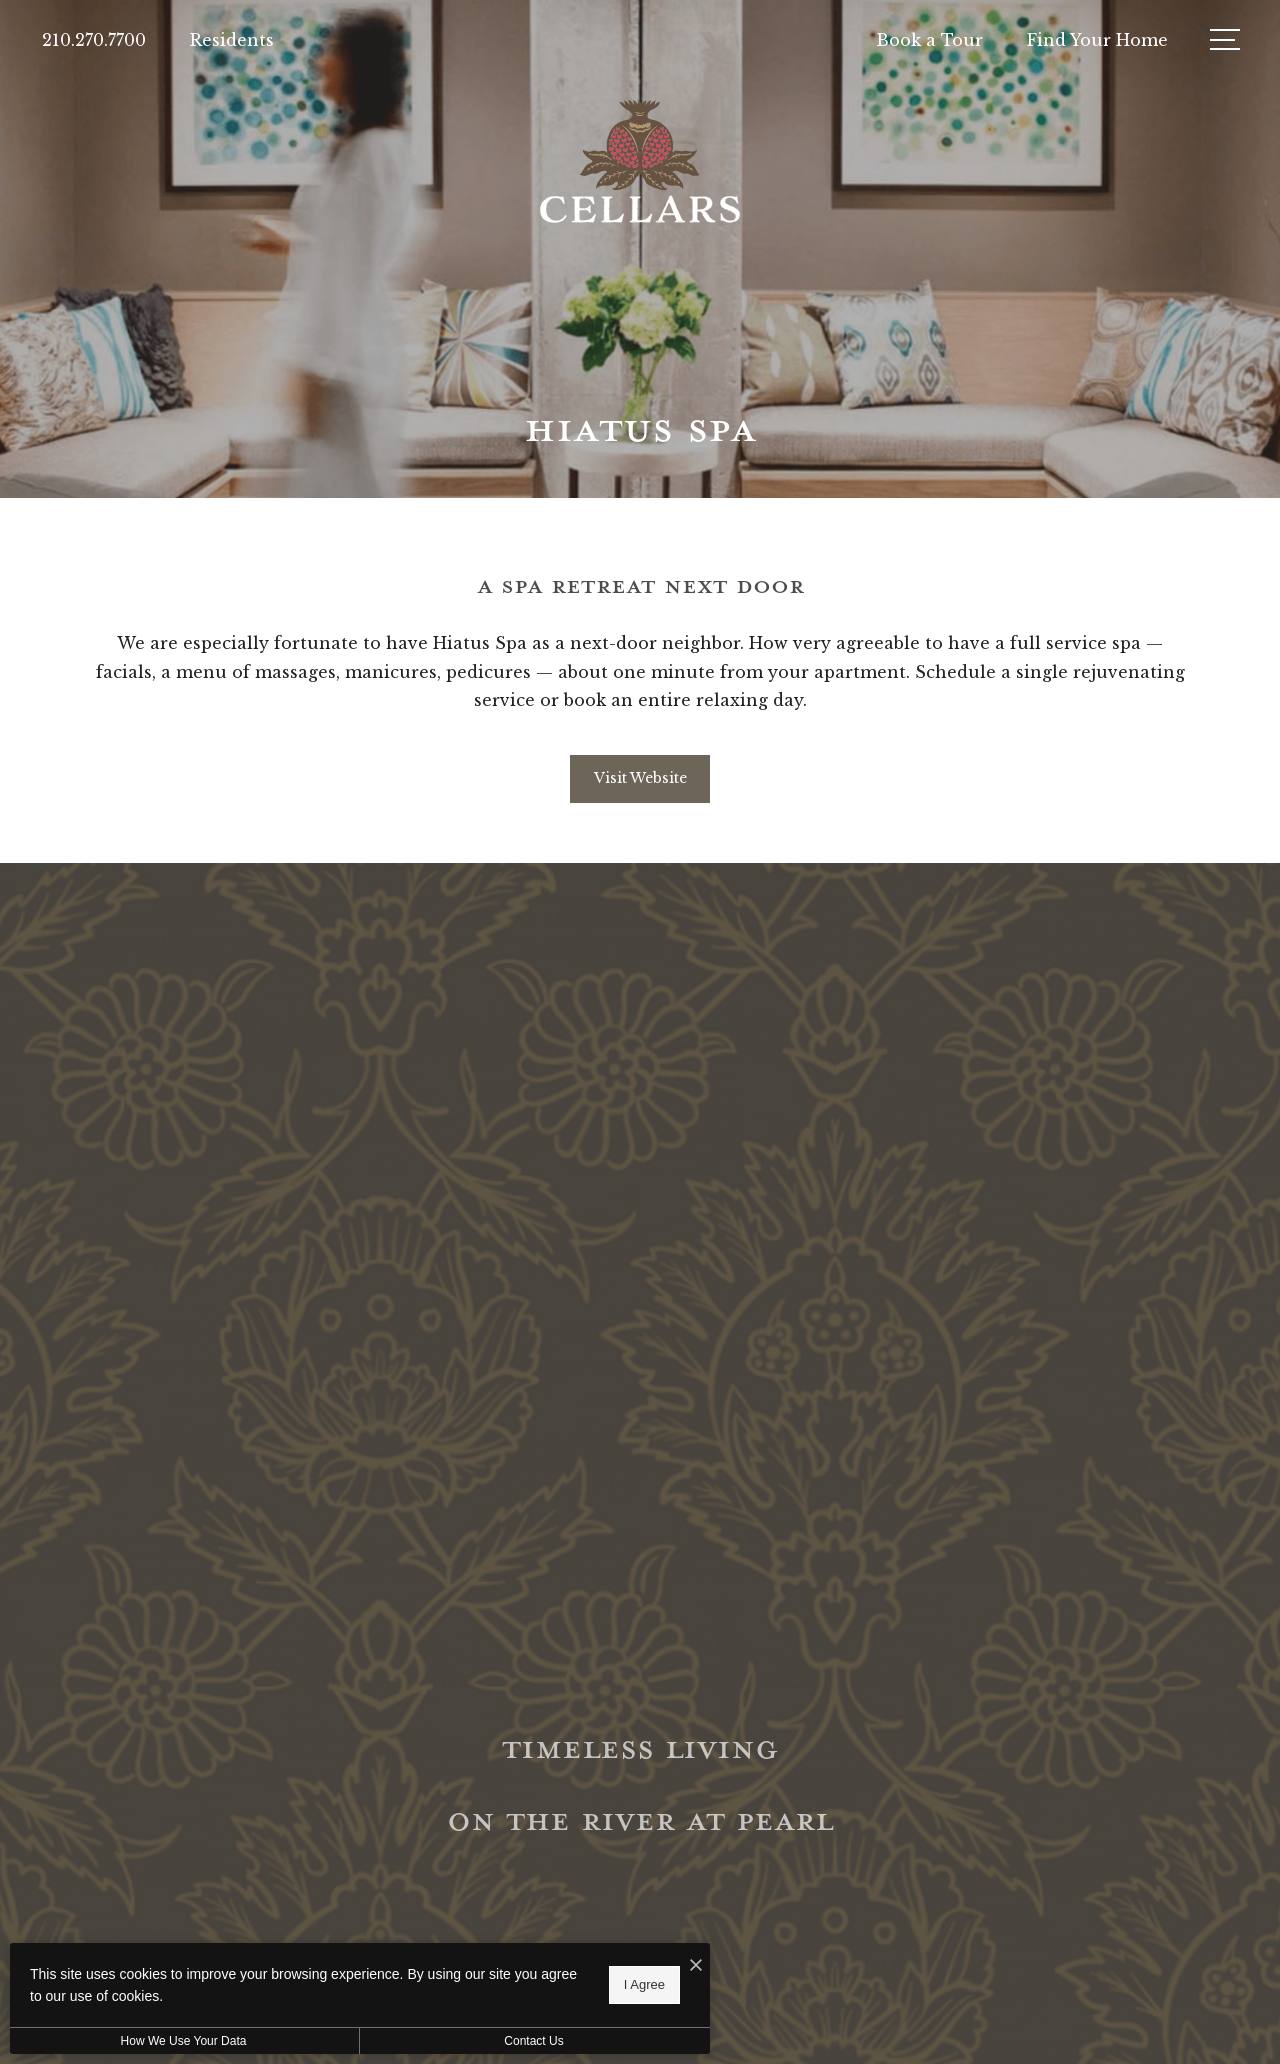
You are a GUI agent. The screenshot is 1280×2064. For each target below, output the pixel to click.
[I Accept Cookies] (696, 1965)
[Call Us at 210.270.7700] (94, 40)
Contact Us (533, 2041)
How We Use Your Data (184, 2041)
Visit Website (640, 778)
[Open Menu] (1225, 39)
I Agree (644, 1984)
